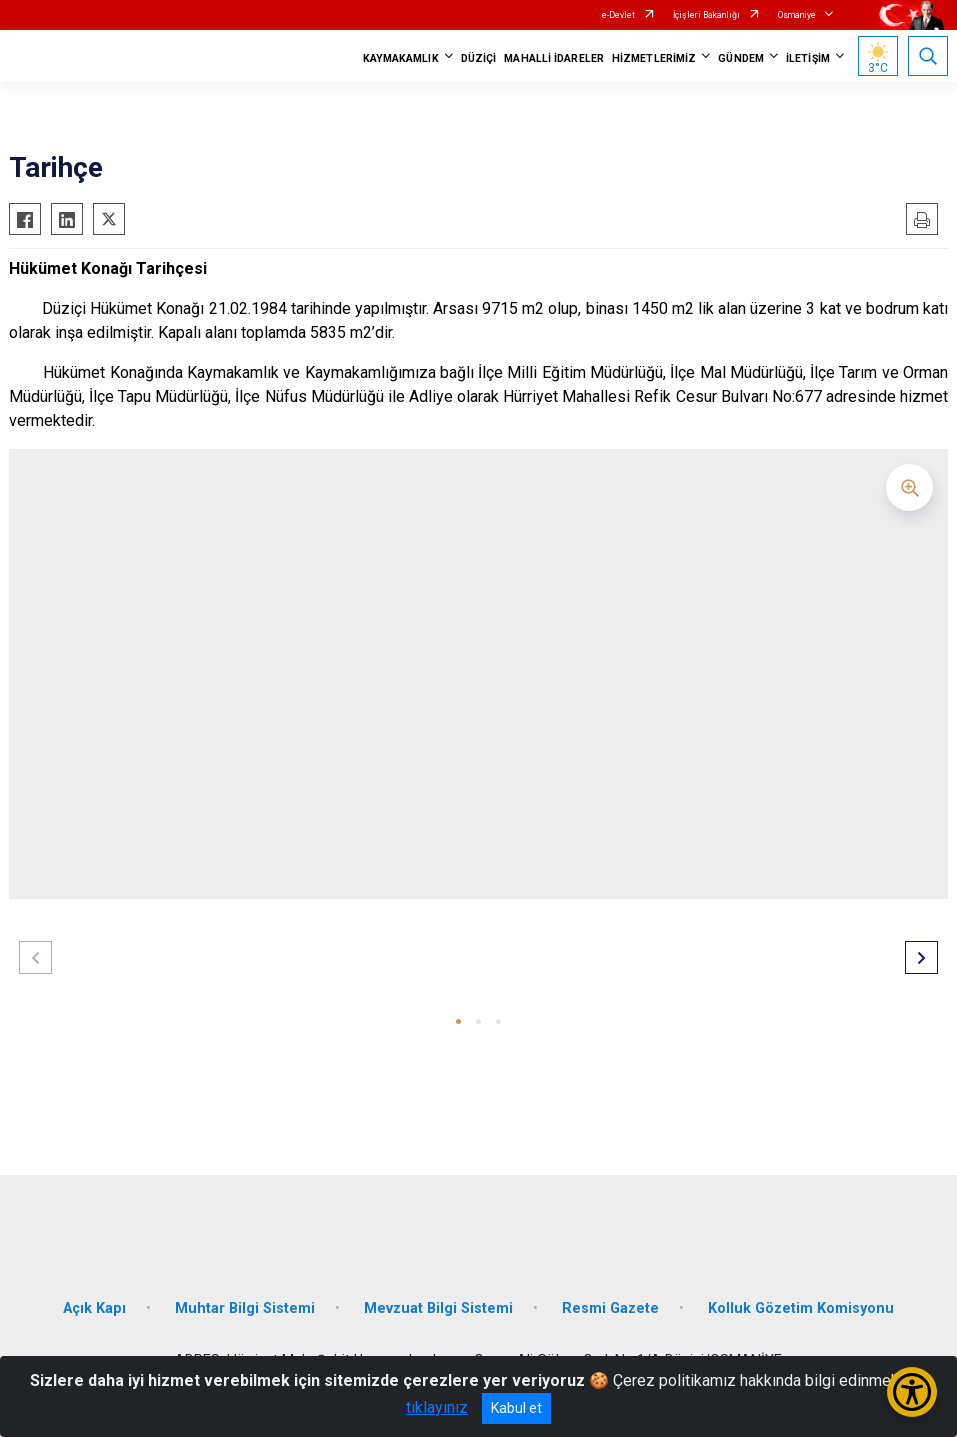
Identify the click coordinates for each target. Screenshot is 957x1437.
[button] (458, 1021)
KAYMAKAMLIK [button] (401, 58)
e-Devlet (618, 15)
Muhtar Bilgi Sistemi (245, 1308)
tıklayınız (437, 1407)
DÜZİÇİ (479, 58)
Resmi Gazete (610, 1308)
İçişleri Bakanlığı (706, 15)
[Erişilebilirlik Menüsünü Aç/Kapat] (912, 1392)
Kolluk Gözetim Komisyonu (801, 1308)
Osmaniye (797, 15)
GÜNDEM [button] (741, 58)
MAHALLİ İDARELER (554, 58)
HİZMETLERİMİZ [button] (654, 58)
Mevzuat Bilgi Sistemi (438, 1308)
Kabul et (516, 1408)
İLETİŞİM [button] (808, 58)
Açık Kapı (94, 1308)
